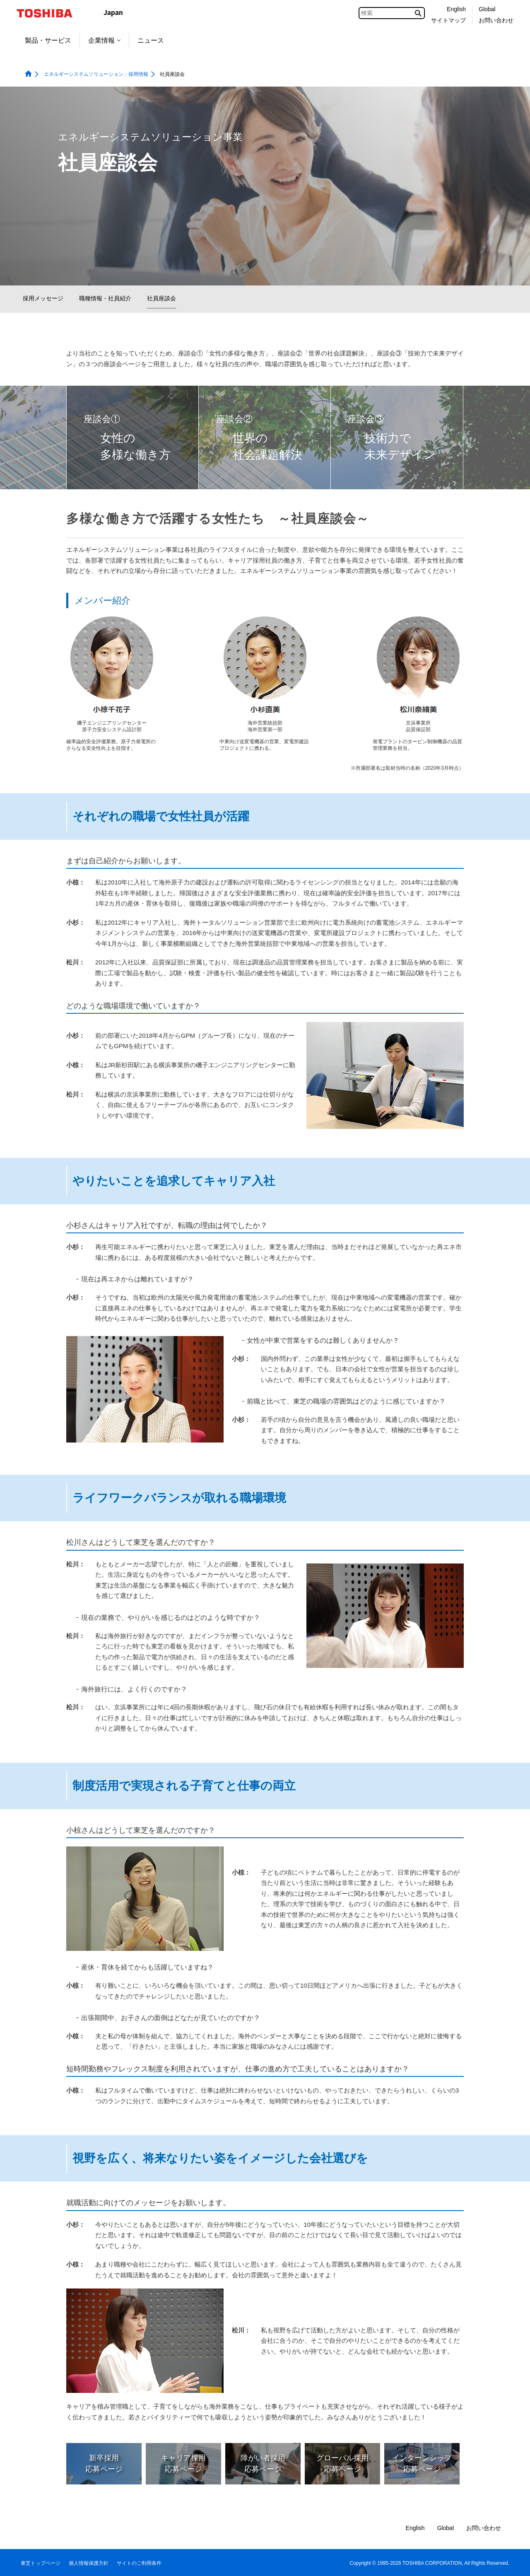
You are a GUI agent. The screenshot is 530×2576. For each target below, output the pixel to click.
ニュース (150, 40)
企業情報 (104, 40)
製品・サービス (48, 40)
